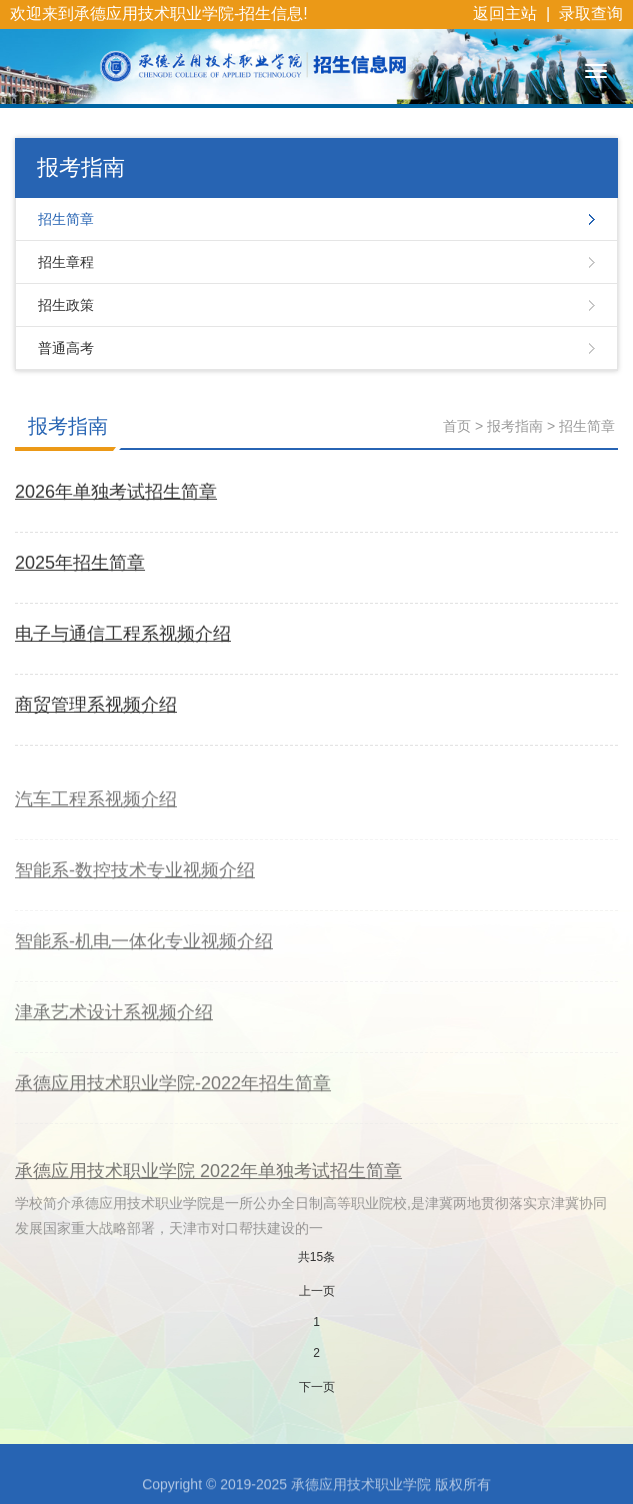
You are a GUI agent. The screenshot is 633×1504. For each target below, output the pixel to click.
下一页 (317, 1387)
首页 (457, 426)
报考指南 (68, 426)
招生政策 (66, 305)
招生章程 (66, 262)
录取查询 (591, 13)
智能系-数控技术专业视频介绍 (135, 883)
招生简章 (66, 219)
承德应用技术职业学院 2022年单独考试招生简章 (208, 1192)
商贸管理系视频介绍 (96, 706)
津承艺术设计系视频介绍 (114, 1025)
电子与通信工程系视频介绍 (123, 635)
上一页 (317, 1291)
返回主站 (505, 13)
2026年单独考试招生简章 (116, 493)
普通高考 (66, 348)
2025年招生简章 (80, 564)
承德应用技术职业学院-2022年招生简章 (173, 1096)
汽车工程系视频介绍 (96, 812)
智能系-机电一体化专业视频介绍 (144, 954)
